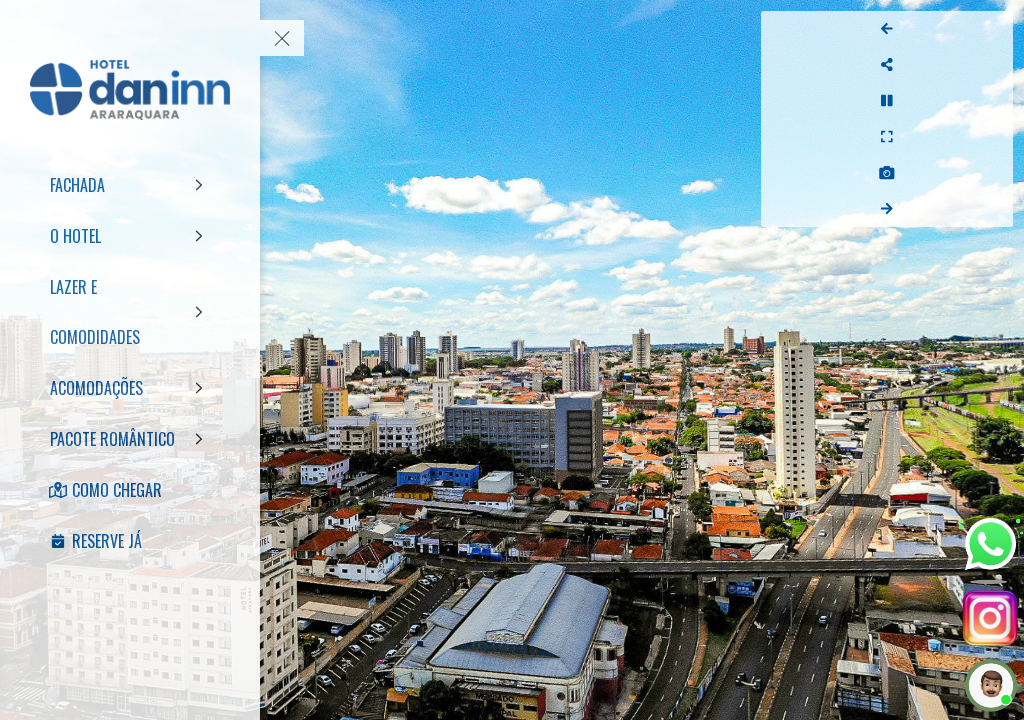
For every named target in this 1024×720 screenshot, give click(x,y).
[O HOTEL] (130, 236)
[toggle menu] (282, 38)
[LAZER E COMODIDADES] (130, 312)
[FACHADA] (130, 185)
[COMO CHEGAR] (130, 490)
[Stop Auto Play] (992, 101)
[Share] (992, 65)
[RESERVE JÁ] (130, 541)
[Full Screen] (992, 137)
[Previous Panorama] (992, 29)
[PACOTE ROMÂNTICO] (130, 439)
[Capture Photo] (992, 173)
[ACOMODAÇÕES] (130, 388)
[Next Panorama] (992, 209)
